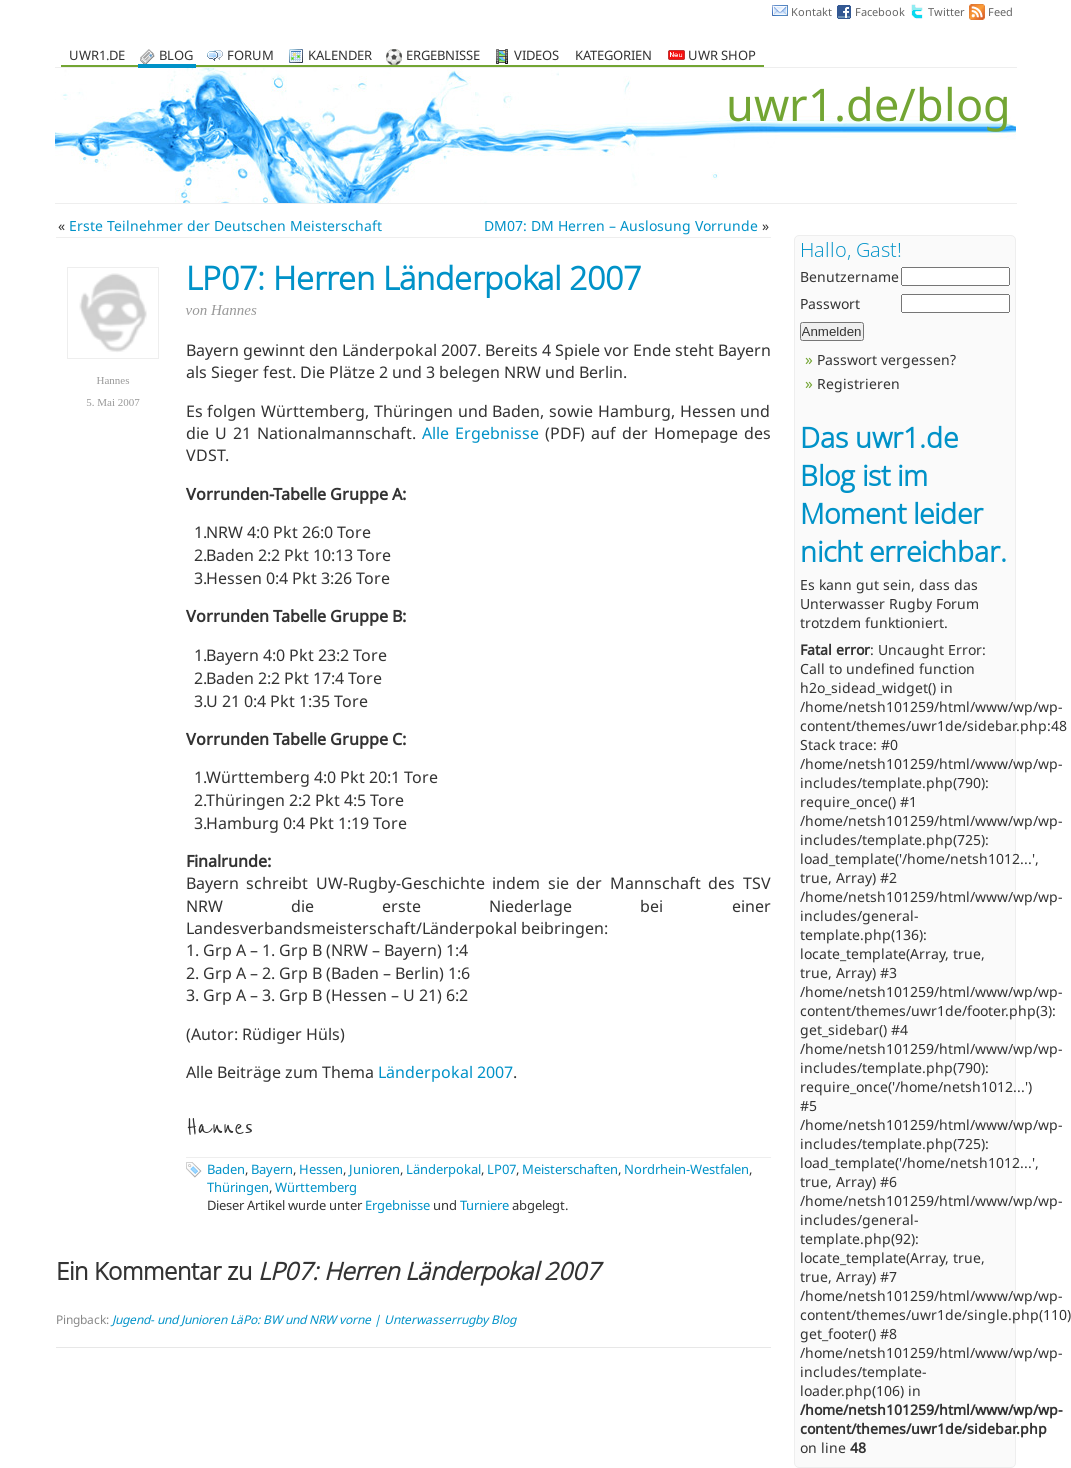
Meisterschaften (570, 1169)
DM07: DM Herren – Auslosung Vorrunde (621, 225)
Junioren (374, 1169)
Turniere (484, 1205)
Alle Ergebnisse (480, 433)
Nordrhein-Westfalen (686, 1169)
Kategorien (613, 56)
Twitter (946, 11)
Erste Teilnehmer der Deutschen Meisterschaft (225, 225)
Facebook (880, 11)
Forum (250, 56)
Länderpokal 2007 (445, 1072)
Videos (536, 56)
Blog (176, 56)
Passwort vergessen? (886, 359)
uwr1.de (97, 56)
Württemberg (316, 1187)
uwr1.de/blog (868, 103)
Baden (226, 1169)
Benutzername (849, 276)
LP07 (501, 1169)
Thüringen (238, 1187)
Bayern (272, 1169)
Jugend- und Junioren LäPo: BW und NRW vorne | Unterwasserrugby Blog (314, 1319)
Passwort (830, 303)
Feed (1000, 11)
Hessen (321, 1169)
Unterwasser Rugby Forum (889, 603)
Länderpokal (443, 1169)
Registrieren (858, 383)
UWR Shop (712, 56)
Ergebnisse (443, 56)
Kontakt (811, 11)
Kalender (340, 56)
